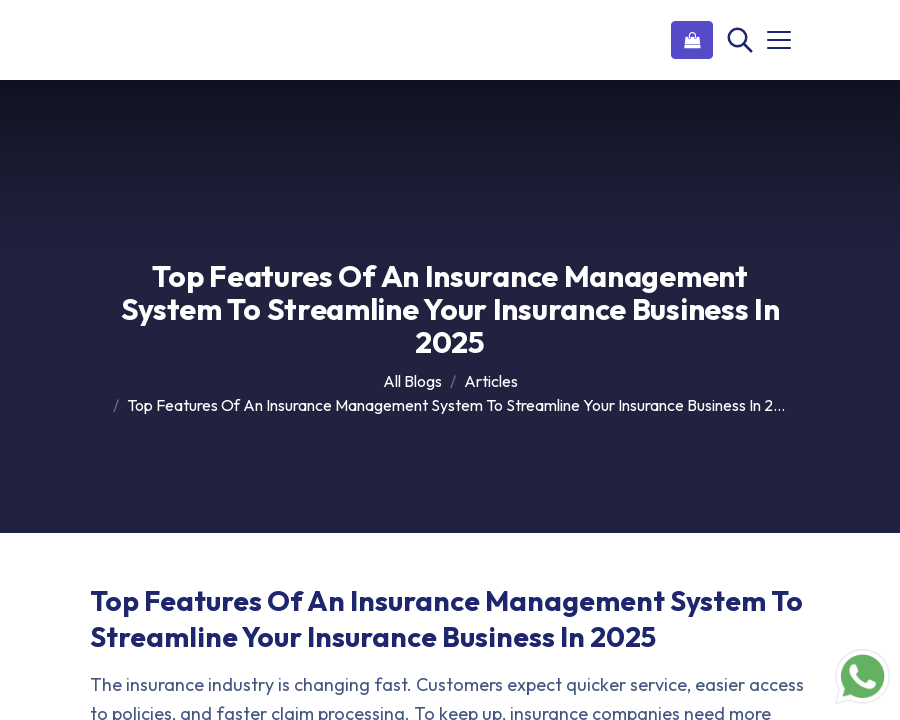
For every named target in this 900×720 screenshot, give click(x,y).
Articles (491, 381)
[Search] (738, 40)
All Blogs (412, 381)
